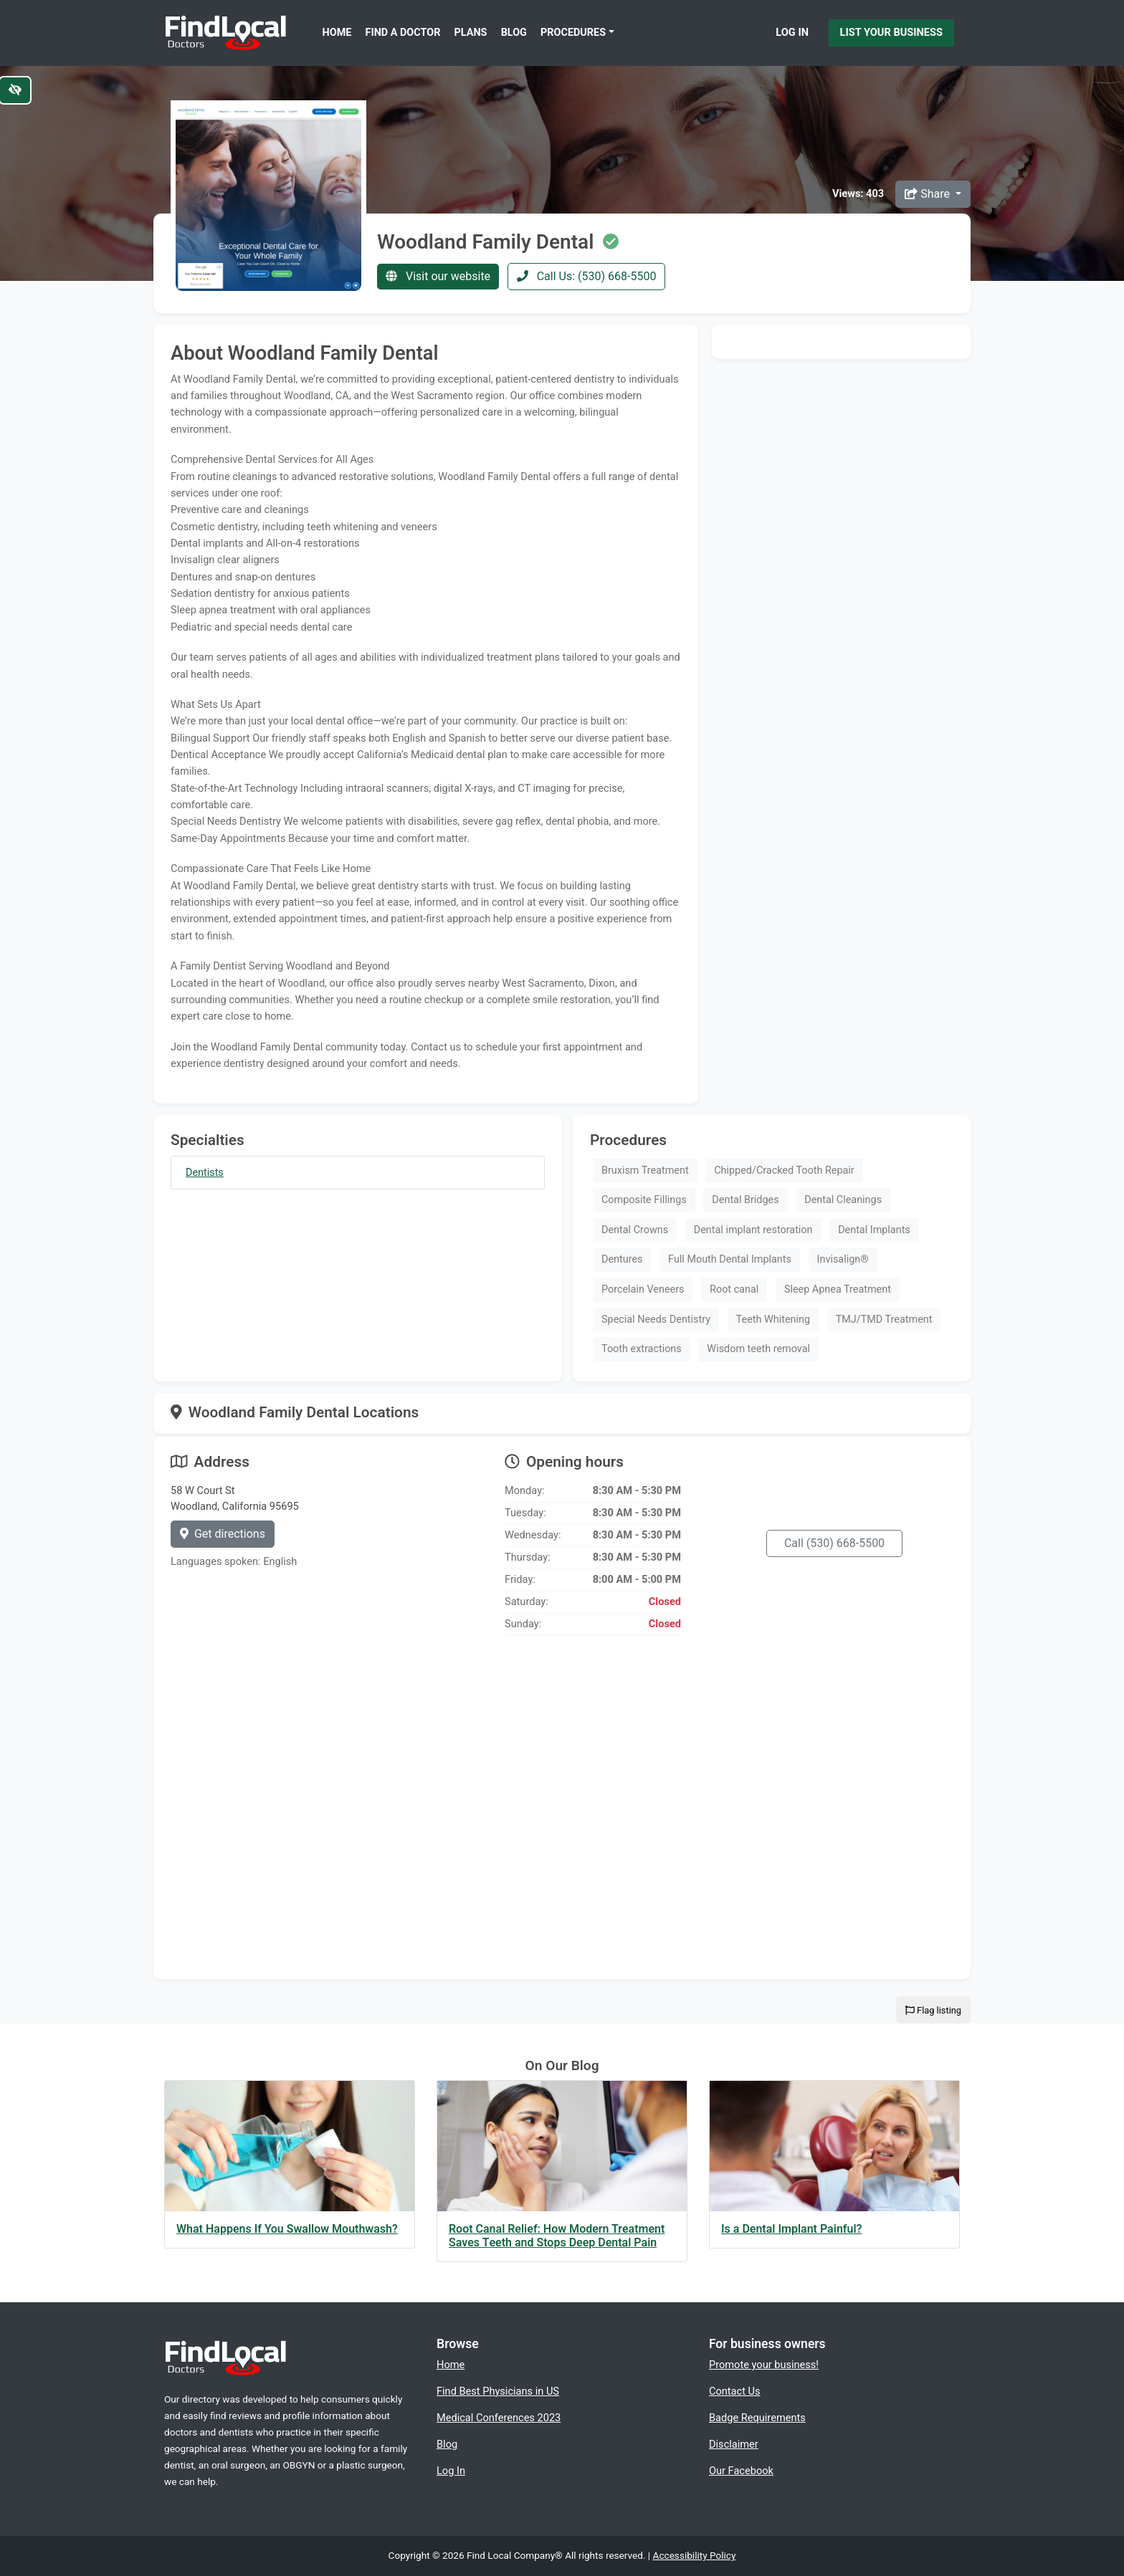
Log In (792, 32)
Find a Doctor (403, 33)
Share (929, 194)
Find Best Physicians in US (498, 2391)
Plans (470, 33)
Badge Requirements (757, 2417)
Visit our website (438, 276)
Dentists (205, 1173)
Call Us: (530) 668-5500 (587, 276)
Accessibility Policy (694, 2555)
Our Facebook (741, 2470)
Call (834, 1543)
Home (337, 33)
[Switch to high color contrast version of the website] (15, 90)
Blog (514, 33)
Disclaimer (733, 2444)
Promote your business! (764, 2364)
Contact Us (735, 2391)
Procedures (573, 33)
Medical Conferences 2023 (499, 2417)
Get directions (222, 1534)
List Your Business (891, 32)
